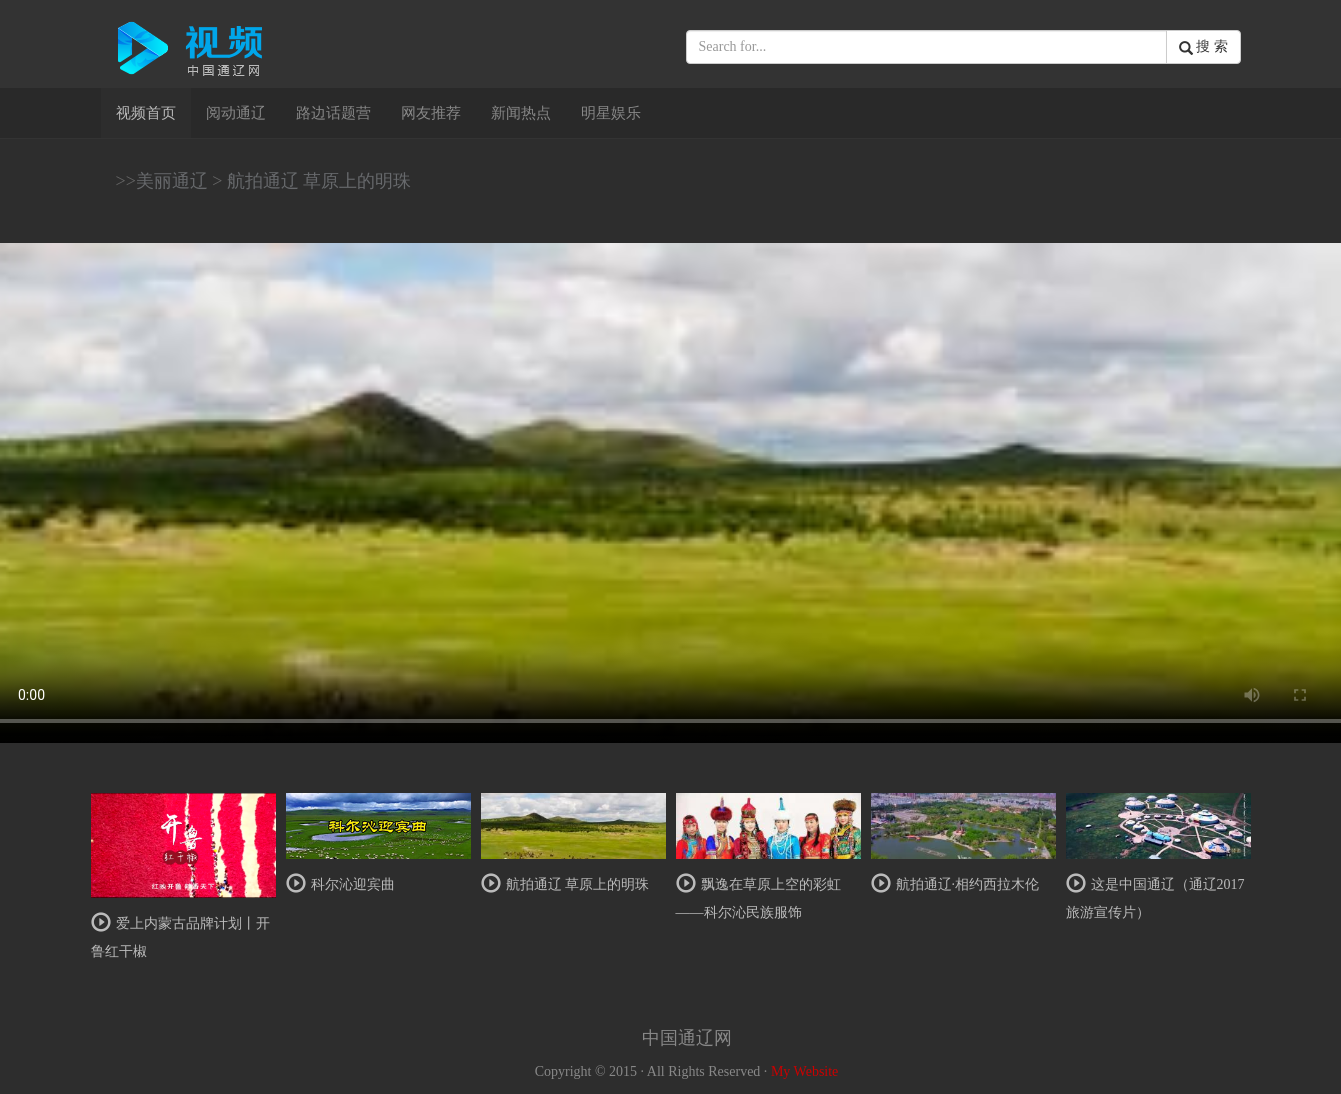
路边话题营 (333, 113)
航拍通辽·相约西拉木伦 (968, 884)
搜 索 (1203, 47)
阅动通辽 (236, 113)
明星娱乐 (611, 113)
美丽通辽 (172, 181)
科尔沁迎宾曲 (353, 884)
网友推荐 (431, 113)
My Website (804, 1071)
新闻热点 (521, 113)
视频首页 (153, 111)
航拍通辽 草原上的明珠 (319, 181)
